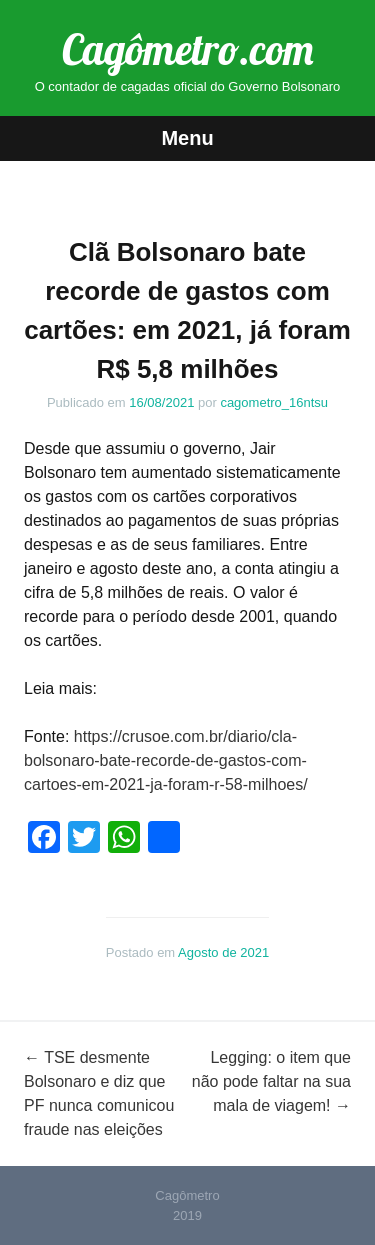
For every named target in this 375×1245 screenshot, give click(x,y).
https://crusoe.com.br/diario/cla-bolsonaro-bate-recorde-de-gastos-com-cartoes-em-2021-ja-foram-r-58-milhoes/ (166, 760)
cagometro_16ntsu (274, 402)
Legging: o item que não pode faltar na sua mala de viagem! (271, 1081)
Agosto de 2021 (223, 952)
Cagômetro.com (187, 49)
